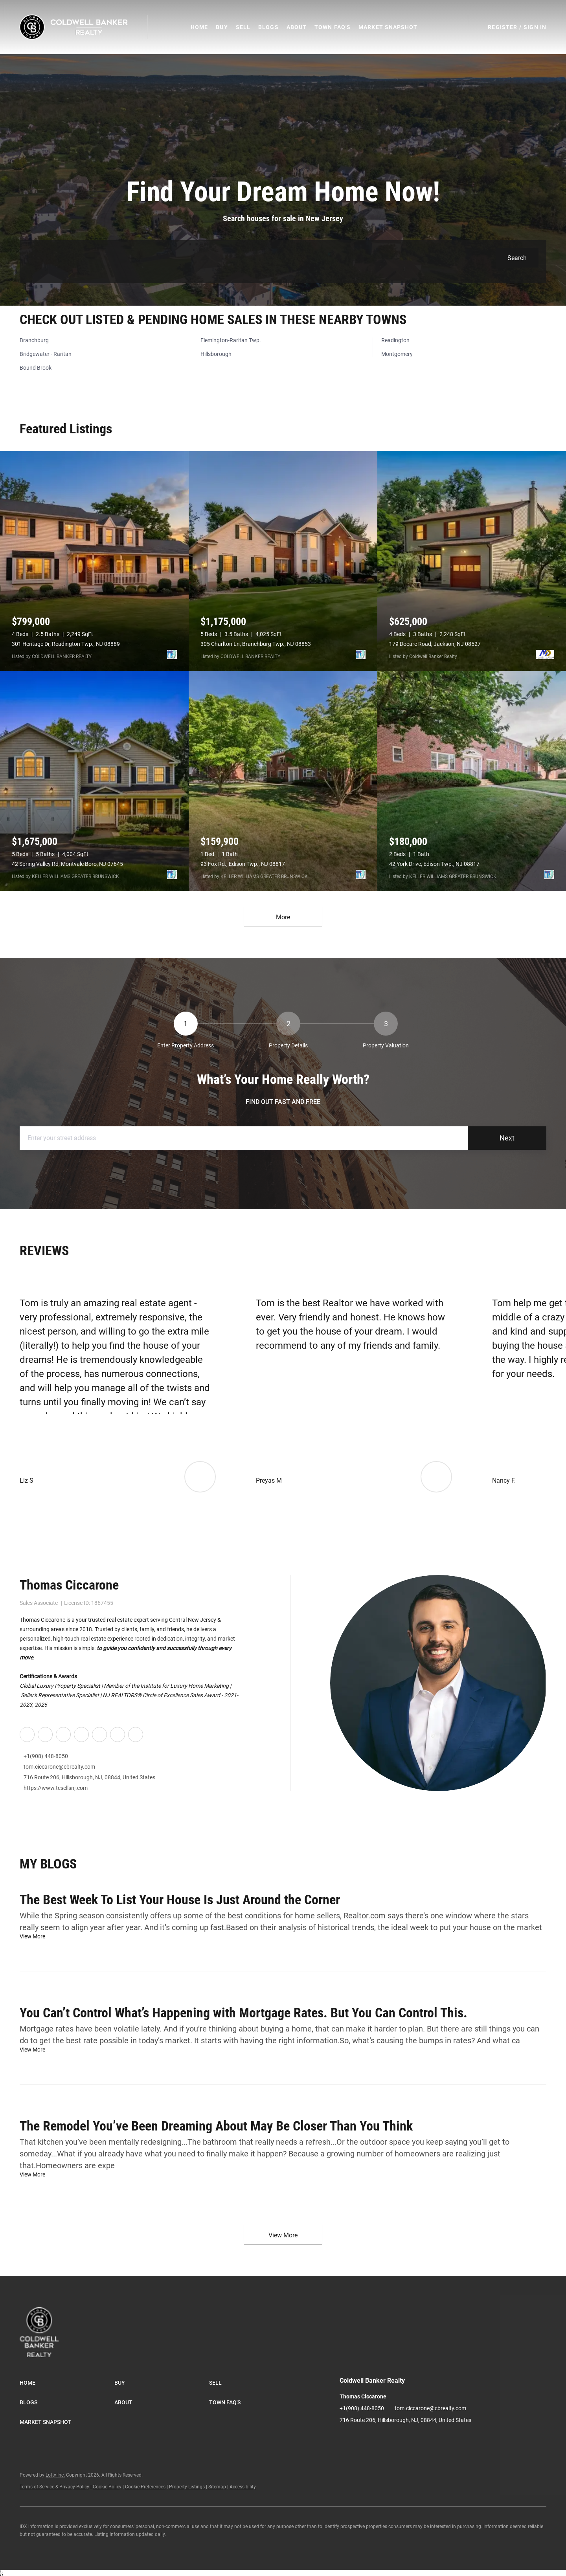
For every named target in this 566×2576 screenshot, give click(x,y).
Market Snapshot (388, 27)
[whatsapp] (135, 1734)
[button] (74, 27)
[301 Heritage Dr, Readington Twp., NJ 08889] (94, 561)
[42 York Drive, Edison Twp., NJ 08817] (471, 781)
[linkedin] (45, 1734)
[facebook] (27, 1734)
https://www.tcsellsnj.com (56, 1788)
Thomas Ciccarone (69, 1585)
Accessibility (243, 2487)
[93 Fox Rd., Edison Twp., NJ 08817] (283, 781)
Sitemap (217, 2487)
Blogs (269, 27)
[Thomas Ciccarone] (438, 1683)
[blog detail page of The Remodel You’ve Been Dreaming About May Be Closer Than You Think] (283, 2143)
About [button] (297, 27)
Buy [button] (222, 27)
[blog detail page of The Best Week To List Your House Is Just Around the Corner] (283, 1911)
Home (199, 27)
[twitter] (63, 1734)
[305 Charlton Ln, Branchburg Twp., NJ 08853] (283, 561)
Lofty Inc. (55, 2475)
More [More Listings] (283, 917)
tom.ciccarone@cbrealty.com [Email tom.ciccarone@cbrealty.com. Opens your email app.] (59, 1767)
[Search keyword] (262, 258)
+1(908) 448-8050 (46, 1756)
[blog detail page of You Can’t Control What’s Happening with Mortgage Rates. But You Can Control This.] (283, 2024)
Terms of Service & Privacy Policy (54, 2487)
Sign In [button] (535, 27)
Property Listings (187, 2487)
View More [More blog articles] (283, 2235)
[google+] (117, 1734)
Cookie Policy (107, 2487)
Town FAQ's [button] (333, 27)
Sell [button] (243, 27)
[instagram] (81, 1734)
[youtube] (99, 1734)
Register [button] (502, 27)
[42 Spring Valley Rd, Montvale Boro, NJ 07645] (94, 781)
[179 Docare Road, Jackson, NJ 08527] (471, 561)
